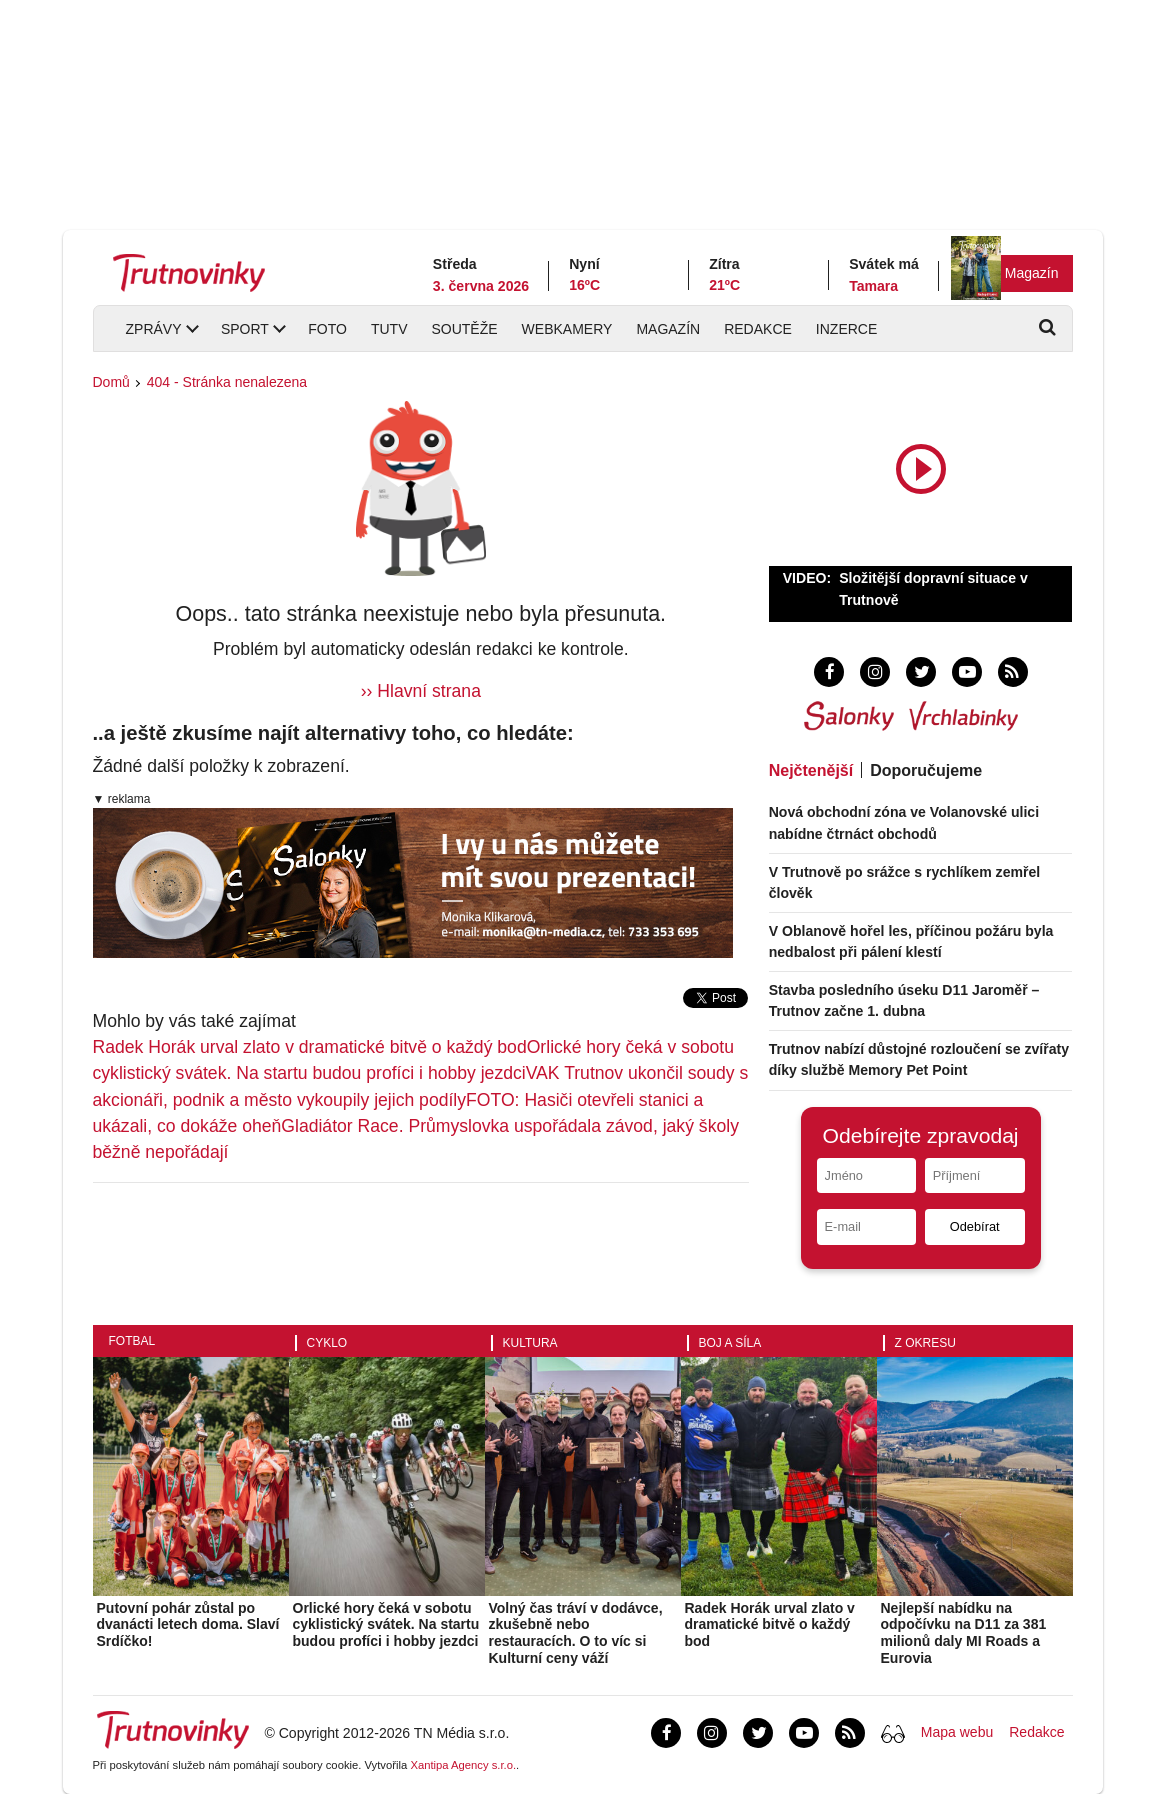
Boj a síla (730, 1343)
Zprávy (154, 329)
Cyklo (327, 1343)
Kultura (530, 1343)
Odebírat (975, 1226)
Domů (111, 382)
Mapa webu (957, 1732)
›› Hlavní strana (421, 691)
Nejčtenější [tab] (811, 770)
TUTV (389, 329)
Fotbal (132, 1341)
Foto (327, 329)
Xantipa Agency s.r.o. (463, 1765)
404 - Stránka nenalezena (227, 382)
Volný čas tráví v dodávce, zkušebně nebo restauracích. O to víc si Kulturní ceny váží (576, 1633)
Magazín (1032, 273)
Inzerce (846, 329)
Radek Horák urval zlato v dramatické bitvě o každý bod (310, 1047)
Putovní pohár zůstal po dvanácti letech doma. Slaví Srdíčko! (188, 1625)
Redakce (758, 329)
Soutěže (464, 329)
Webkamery (567, 329)
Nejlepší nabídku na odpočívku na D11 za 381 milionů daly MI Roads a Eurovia (964, 1633)
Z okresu (925, 1343)
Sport (245, 329)
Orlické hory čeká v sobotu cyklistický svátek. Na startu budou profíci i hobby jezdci (386, 1625)
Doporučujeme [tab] (926, 770)
